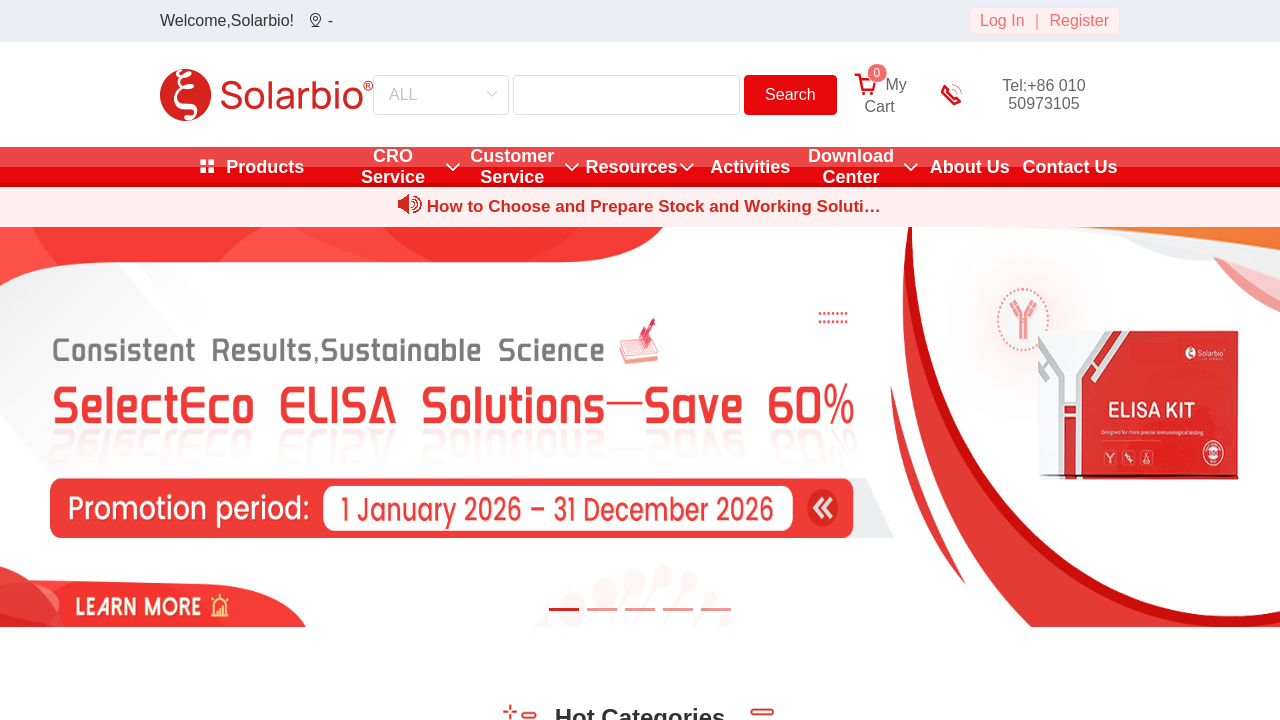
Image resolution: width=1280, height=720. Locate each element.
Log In (1002, 20)
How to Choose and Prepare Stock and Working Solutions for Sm (650, 209)
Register (1079, 20)
